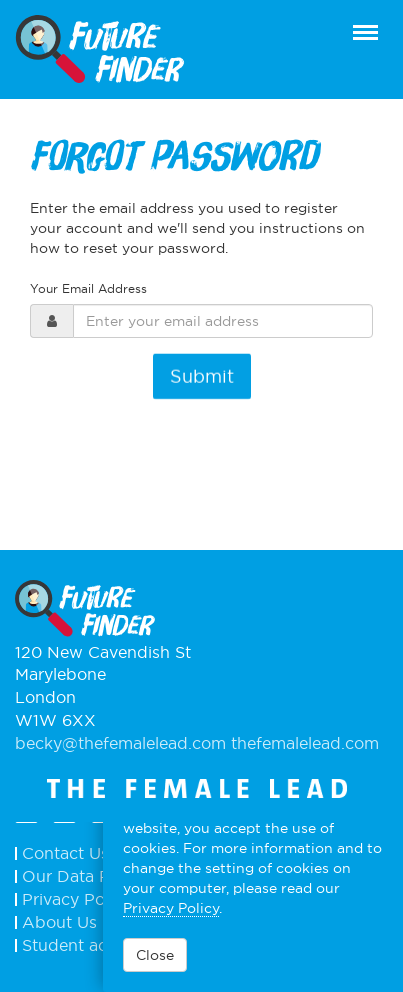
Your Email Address (88, 288)
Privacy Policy (171, 908)
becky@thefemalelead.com (123, 743)
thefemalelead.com (305, 743)
